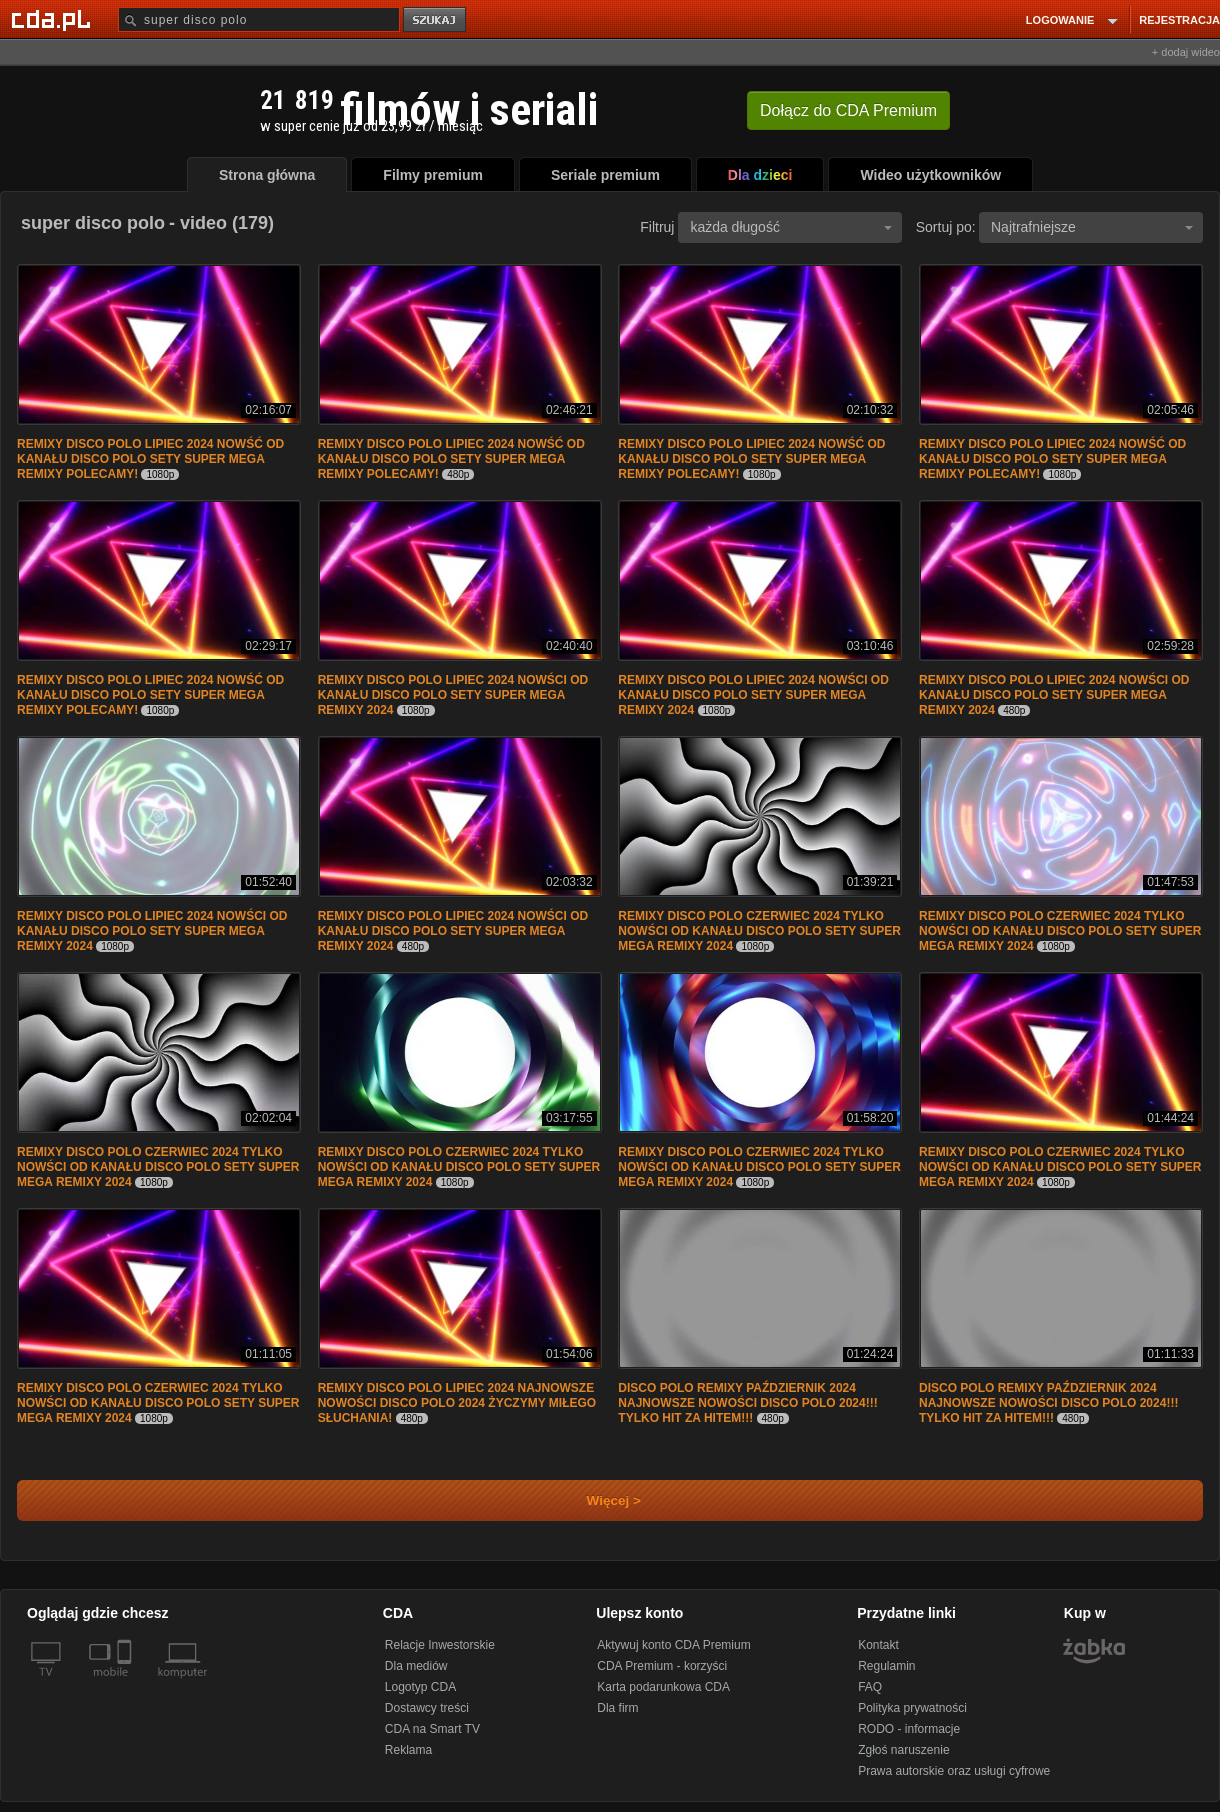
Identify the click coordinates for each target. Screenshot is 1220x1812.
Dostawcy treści (427, 1708)
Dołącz (848, 110)
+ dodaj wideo (1186, 52)
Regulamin (886, 1666)
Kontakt (878, 1645)
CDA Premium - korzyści (662, 1666)
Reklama (408, 1750)
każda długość (791, 227)
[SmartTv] (126, 1684)
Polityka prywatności (912, 1708)
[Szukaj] (259, 19)
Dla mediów (416, 1666)
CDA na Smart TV (432, 1729)
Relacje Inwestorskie (440, 1645)
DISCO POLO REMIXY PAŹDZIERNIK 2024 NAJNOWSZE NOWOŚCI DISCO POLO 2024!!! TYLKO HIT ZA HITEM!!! (747, 1403)
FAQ (870, 1687)
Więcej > (597, 1500)
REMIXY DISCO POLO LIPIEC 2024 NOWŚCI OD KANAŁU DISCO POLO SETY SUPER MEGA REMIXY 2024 (453, 695)
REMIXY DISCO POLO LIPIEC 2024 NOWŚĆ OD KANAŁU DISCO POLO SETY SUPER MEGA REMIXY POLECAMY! (150, 459)
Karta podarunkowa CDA (663, 1687)
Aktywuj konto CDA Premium (673, 1645)
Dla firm (617, 1708)
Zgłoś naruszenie (903, 1750)
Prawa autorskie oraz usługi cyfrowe (954, 1771)
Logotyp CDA (420, 1687)
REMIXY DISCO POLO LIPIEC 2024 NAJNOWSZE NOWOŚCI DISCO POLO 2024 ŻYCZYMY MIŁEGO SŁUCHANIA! (457, 1403)
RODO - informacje (909, 1729)
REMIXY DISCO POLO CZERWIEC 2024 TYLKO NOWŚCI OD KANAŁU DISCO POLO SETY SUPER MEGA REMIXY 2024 (759, 931)
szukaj (436, 20)
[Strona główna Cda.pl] (54, 19)
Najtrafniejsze (1092, 227)
